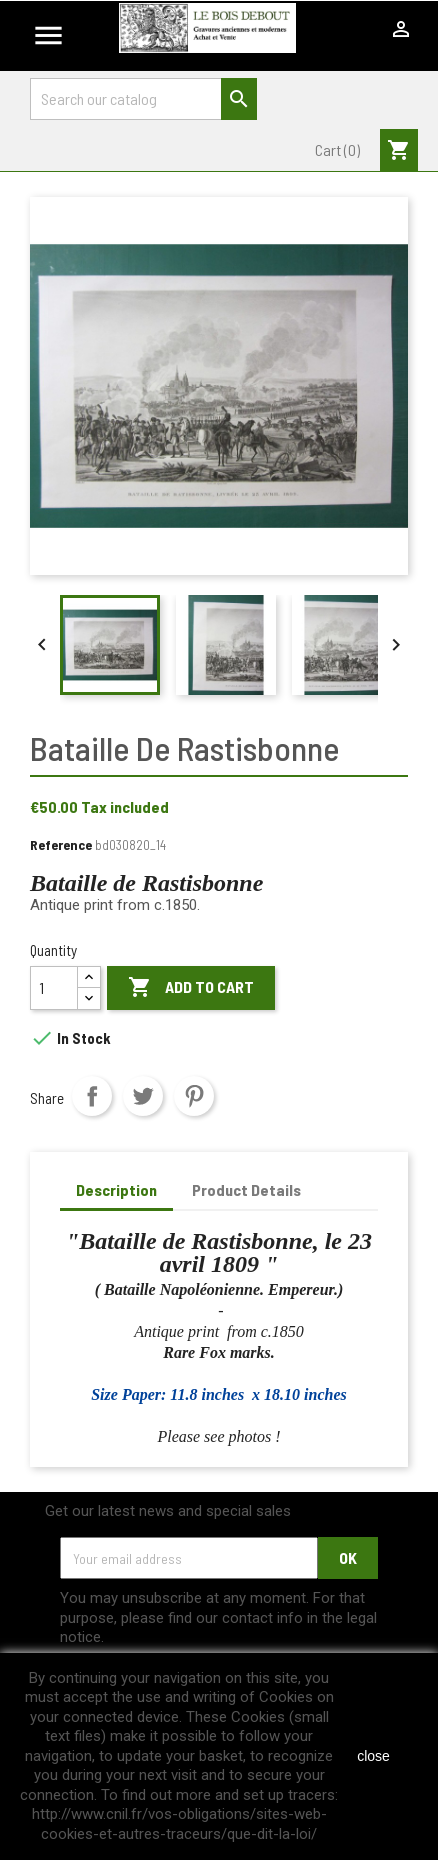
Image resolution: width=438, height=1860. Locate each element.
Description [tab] (116, 1189)
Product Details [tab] (246, 1189)
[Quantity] (54, 988)
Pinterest (194, 1096)
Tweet (143, 1096)
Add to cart (191, 988)
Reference (61, 844)
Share (92, 1096)
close (373, 1756)
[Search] (143, 99)
